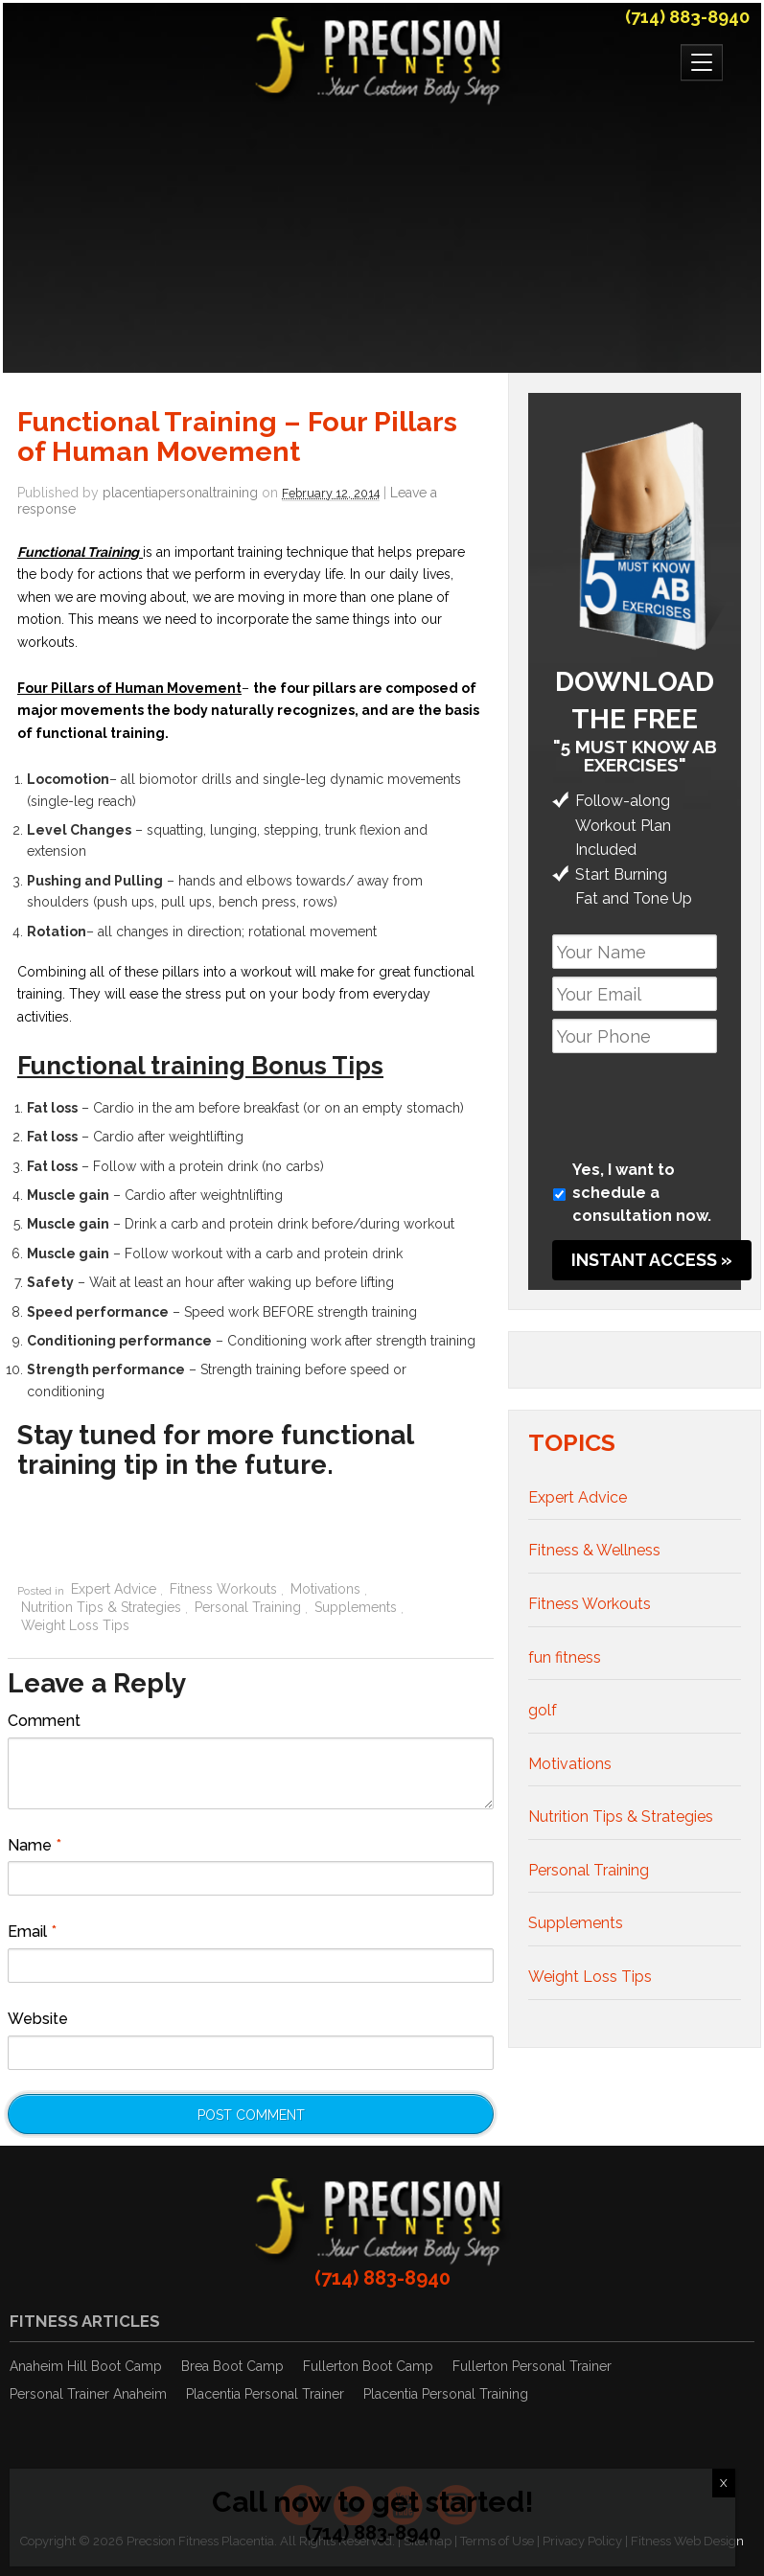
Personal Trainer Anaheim (88, 2394)
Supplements (355, 1607)
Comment (44, 1721)
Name (34, 1845)
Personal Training (248, 1607)
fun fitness (564, 1657)
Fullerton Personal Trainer (532, 2366)
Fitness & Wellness (594, 1550)
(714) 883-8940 (687, 17)
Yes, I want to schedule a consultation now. (641, 1193)
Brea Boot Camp (232, 2366)
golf (542, 1710)
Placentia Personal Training (445, 2394)
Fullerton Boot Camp (368, 2366)
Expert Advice (113, 1589)
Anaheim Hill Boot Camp (86, 2366)
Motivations (325, 1589)
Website (38, 2019)
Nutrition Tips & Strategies (101, 1607)
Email (32, 1931)
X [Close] (724, 2483)
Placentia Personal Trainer (265, 2394)
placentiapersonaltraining (180, 492)
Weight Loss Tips (75, 1625)
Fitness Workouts (223, 1589)
